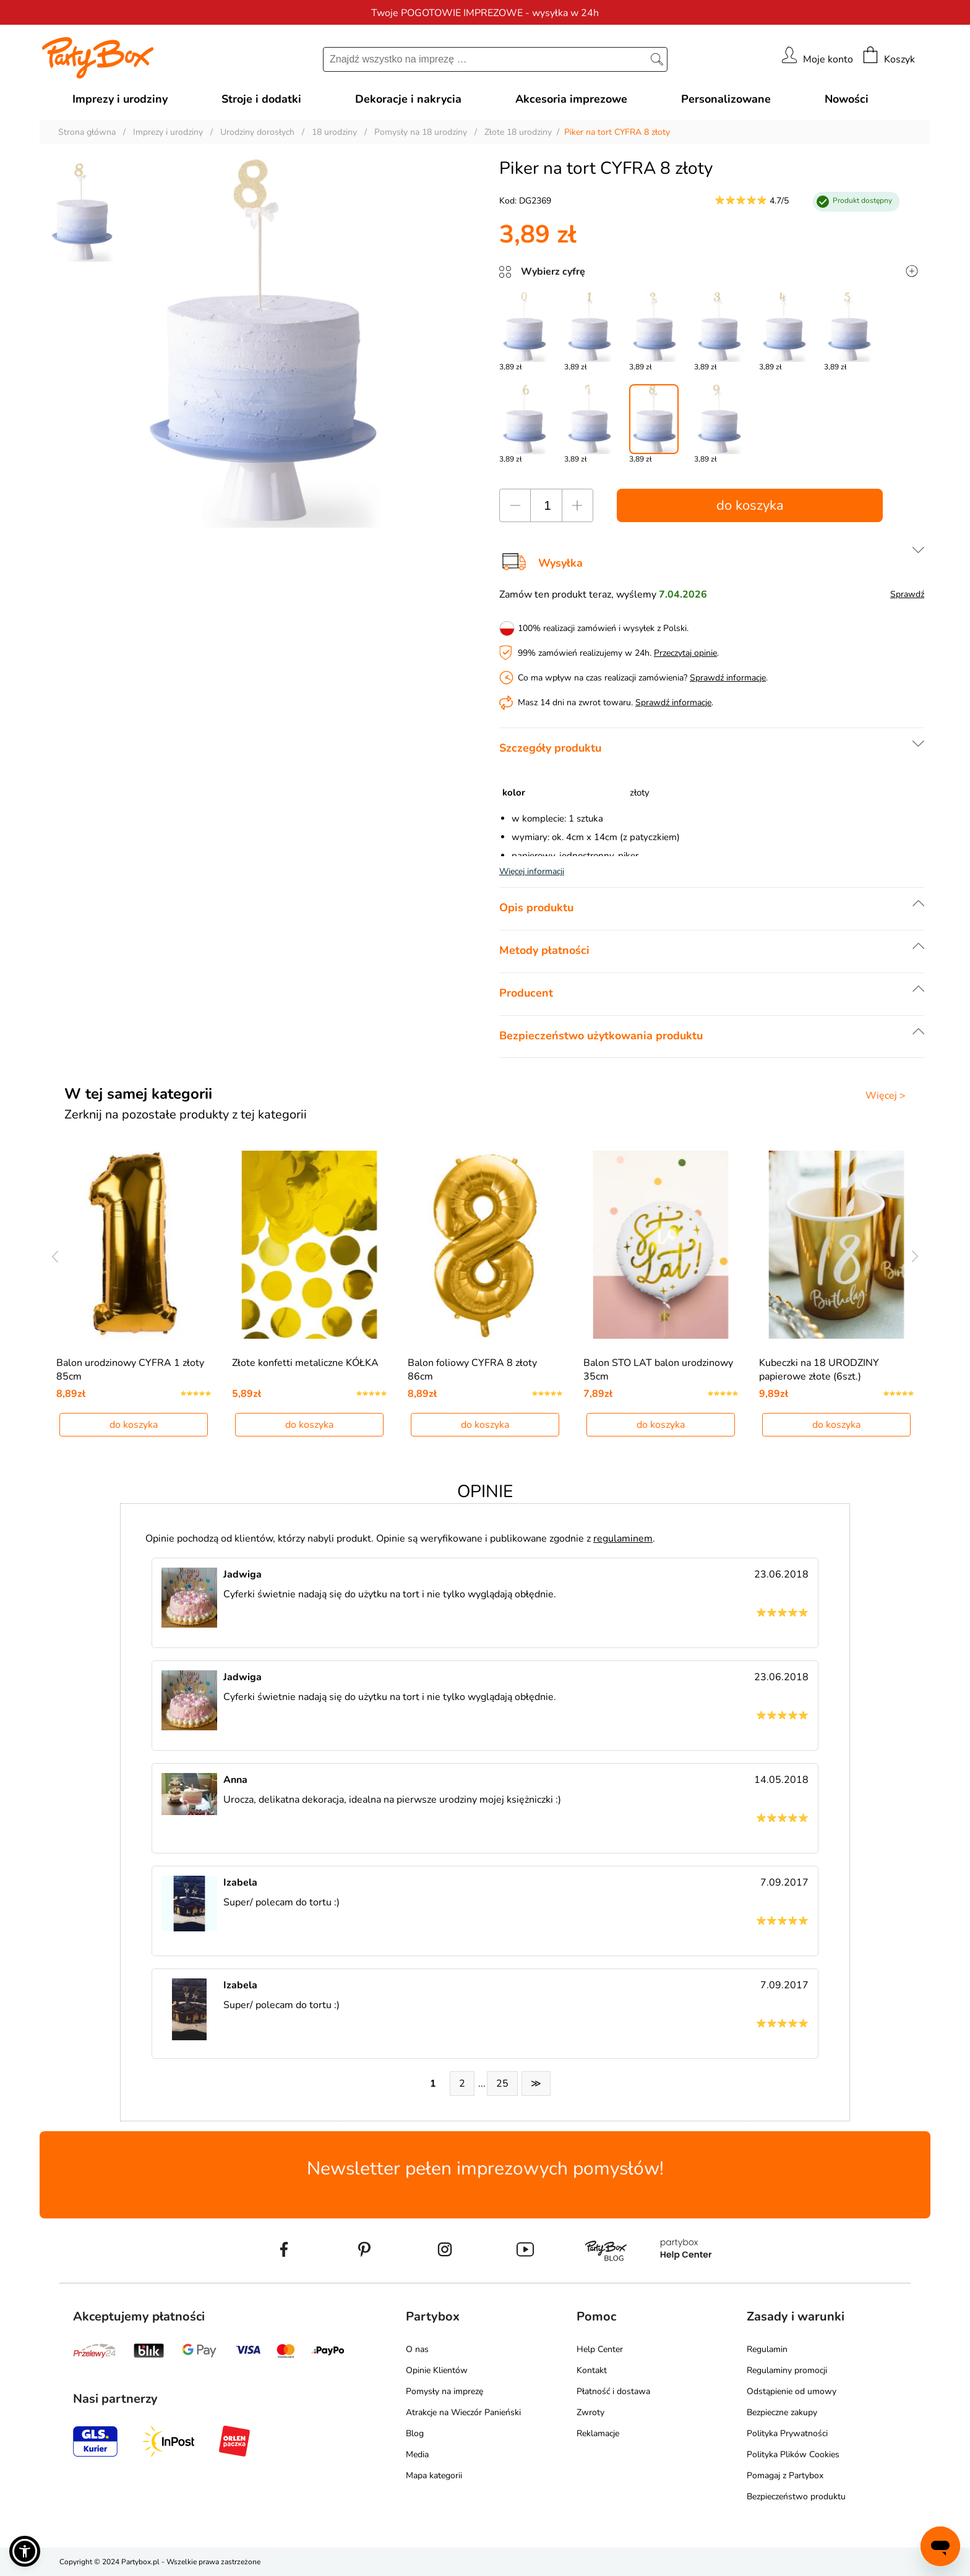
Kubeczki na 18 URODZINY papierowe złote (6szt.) (819, 1369)
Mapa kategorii (434, 2475)
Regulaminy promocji (787, 2370)
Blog (415, 2433)
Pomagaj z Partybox (785, 2475)
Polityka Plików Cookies (793, 2454)
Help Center (600, 2349)
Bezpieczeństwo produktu (796, 2496)
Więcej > (885, 1095)
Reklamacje (598, 2433)
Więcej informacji (531, 871)
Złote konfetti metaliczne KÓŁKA (305, 1363)
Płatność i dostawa (613, 2391)
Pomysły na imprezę (444, 2391)
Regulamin (767, 2349)
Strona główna (87, 132)
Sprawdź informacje (728, 678)
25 (502, 2083)
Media (417, 2454)
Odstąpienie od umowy (791, 2391)
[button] (24, 2551)
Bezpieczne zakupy (782, 2412)
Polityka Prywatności (787, 2433)
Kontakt (592, 2370)
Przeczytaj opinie (685, 653)
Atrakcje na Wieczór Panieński (463, 2412)
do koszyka (750, 505)
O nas (417, 2349)
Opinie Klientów (437, 2370)
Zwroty (590, 2412)
